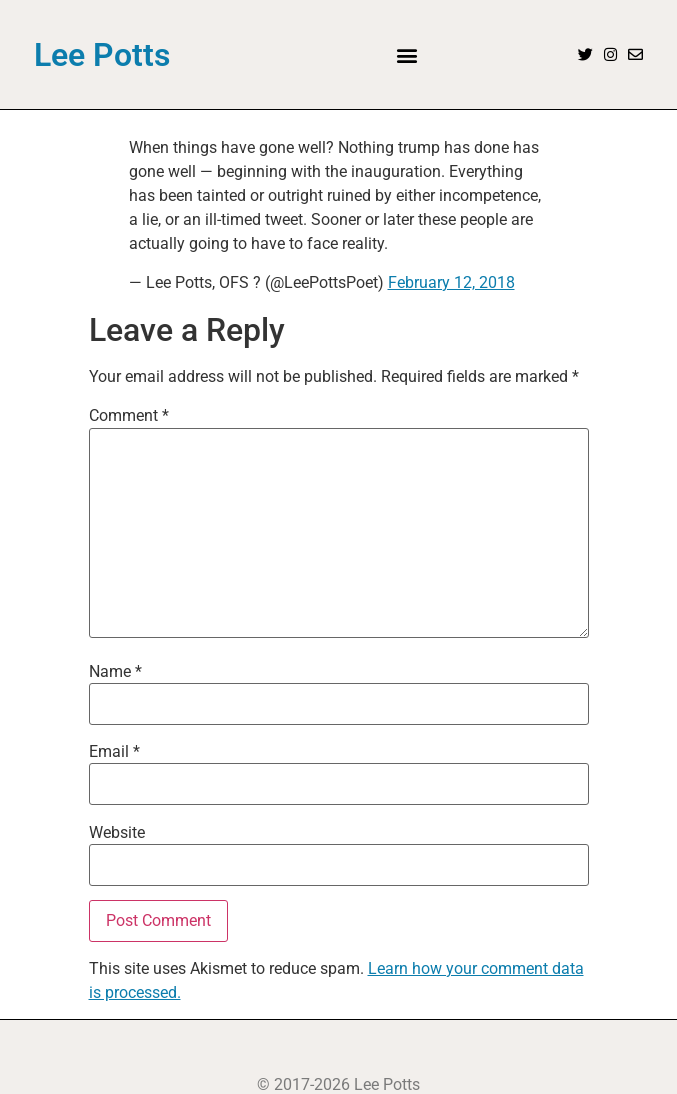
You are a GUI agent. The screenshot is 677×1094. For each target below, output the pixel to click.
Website (117, 833)
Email (114, 752)
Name (115, 672)
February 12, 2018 (451, 282)
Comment (129, 416)
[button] (407, 54)
